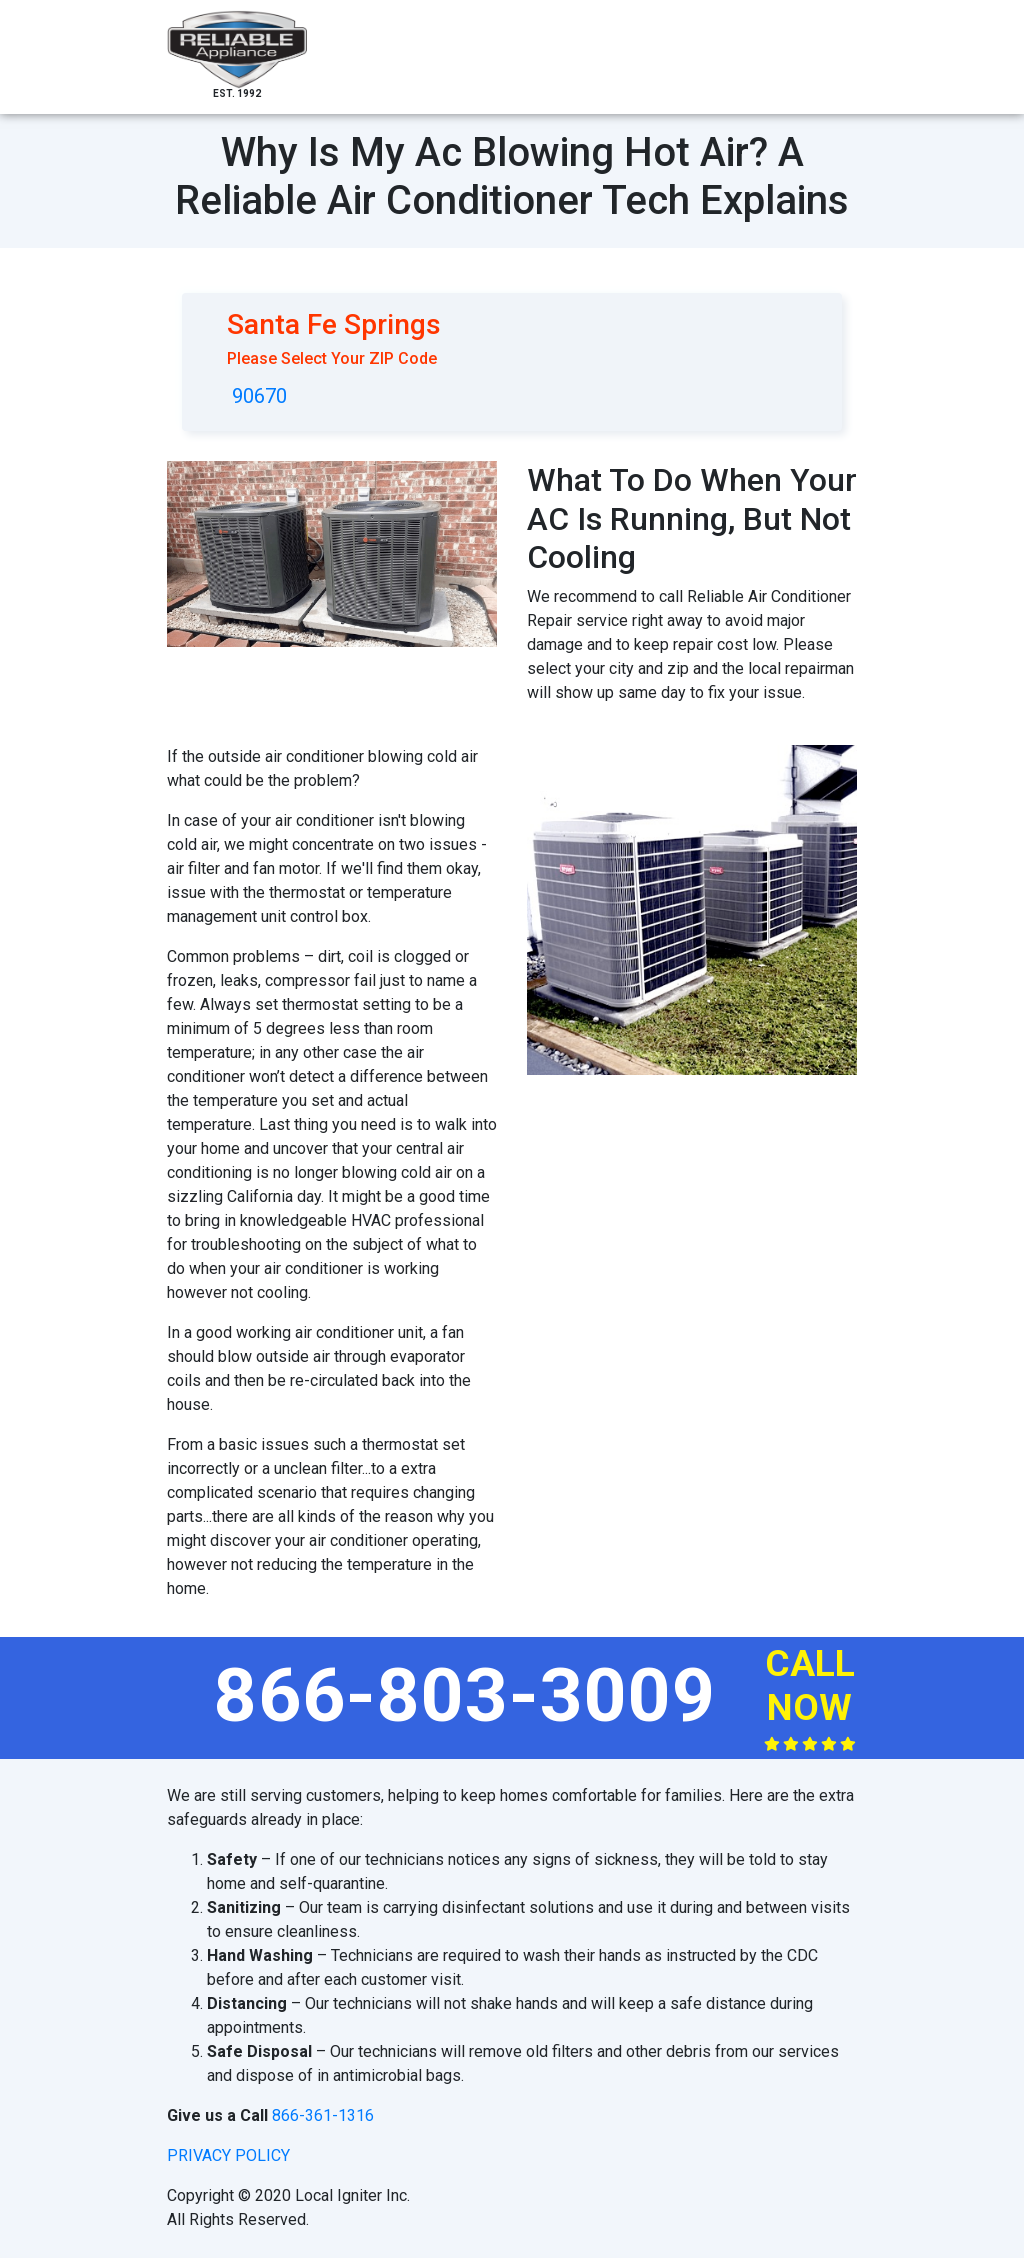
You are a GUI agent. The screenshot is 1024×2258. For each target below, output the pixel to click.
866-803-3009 (465, 1695)
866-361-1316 (323, 2115)
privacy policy (228, 2155)
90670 (259, 396)
